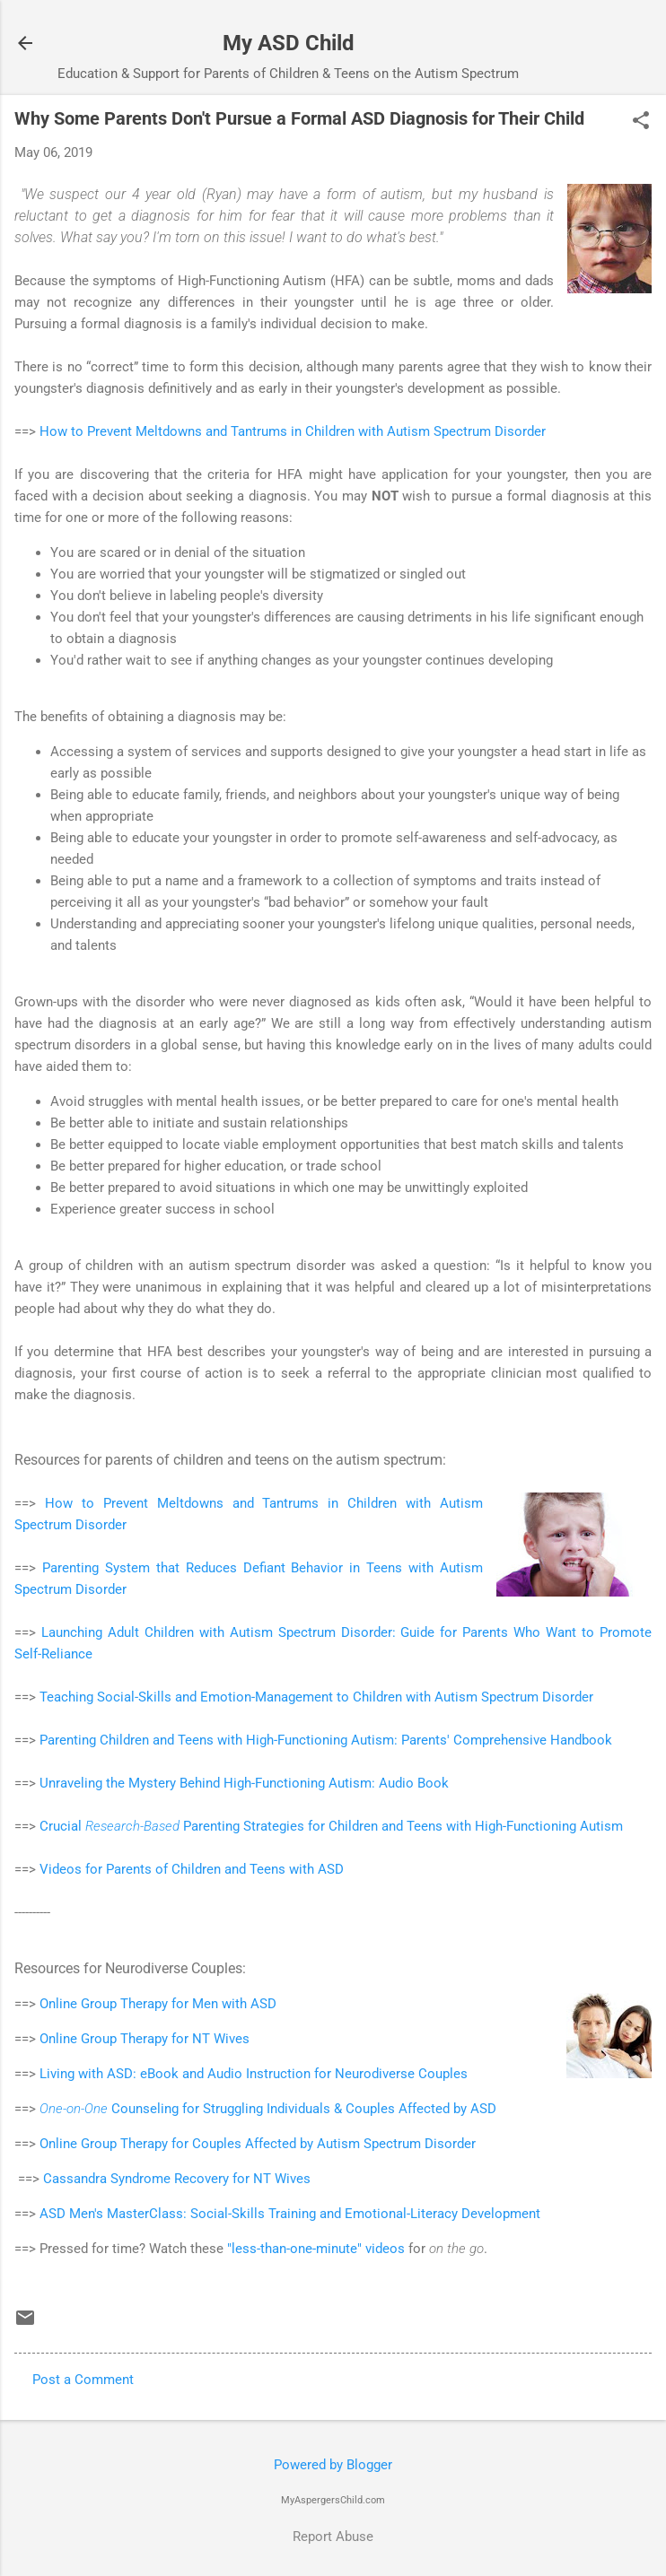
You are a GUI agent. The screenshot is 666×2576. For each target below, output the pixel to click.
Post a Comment (83, 2379)
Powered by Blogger (333, 2465)
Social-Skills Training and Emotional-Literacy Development (365, 2214)
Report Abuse (333, 2536)
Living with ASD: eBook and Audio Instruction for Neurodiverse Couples (255, 2074)
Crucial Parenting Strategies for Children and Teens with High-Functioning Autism (331, 1826)
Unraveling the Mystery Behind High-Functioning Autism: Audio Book (244, 1783)
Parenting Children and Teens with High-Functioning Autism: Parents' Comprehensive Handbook (325, 1740)
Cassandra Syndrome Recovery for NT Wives (177, 2179)
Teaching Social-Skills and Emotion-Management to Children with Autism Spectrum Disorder (316, 1697)
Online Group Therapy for (115, 2004)
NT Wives (221, 2039)
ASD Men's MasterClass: (114, 2214)
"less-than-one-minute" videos (316, 2249)
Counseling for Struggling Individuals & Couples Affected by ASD (267, 2109)
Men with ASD (234, 2004)
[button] (641, 122)
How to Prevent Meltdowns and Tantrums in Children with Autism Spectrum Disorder (292, 431)
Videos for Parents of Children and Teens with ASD (191, 1869)
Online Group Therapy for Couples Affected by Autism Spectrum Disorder (257, 2144)
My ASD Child (289, 43)
